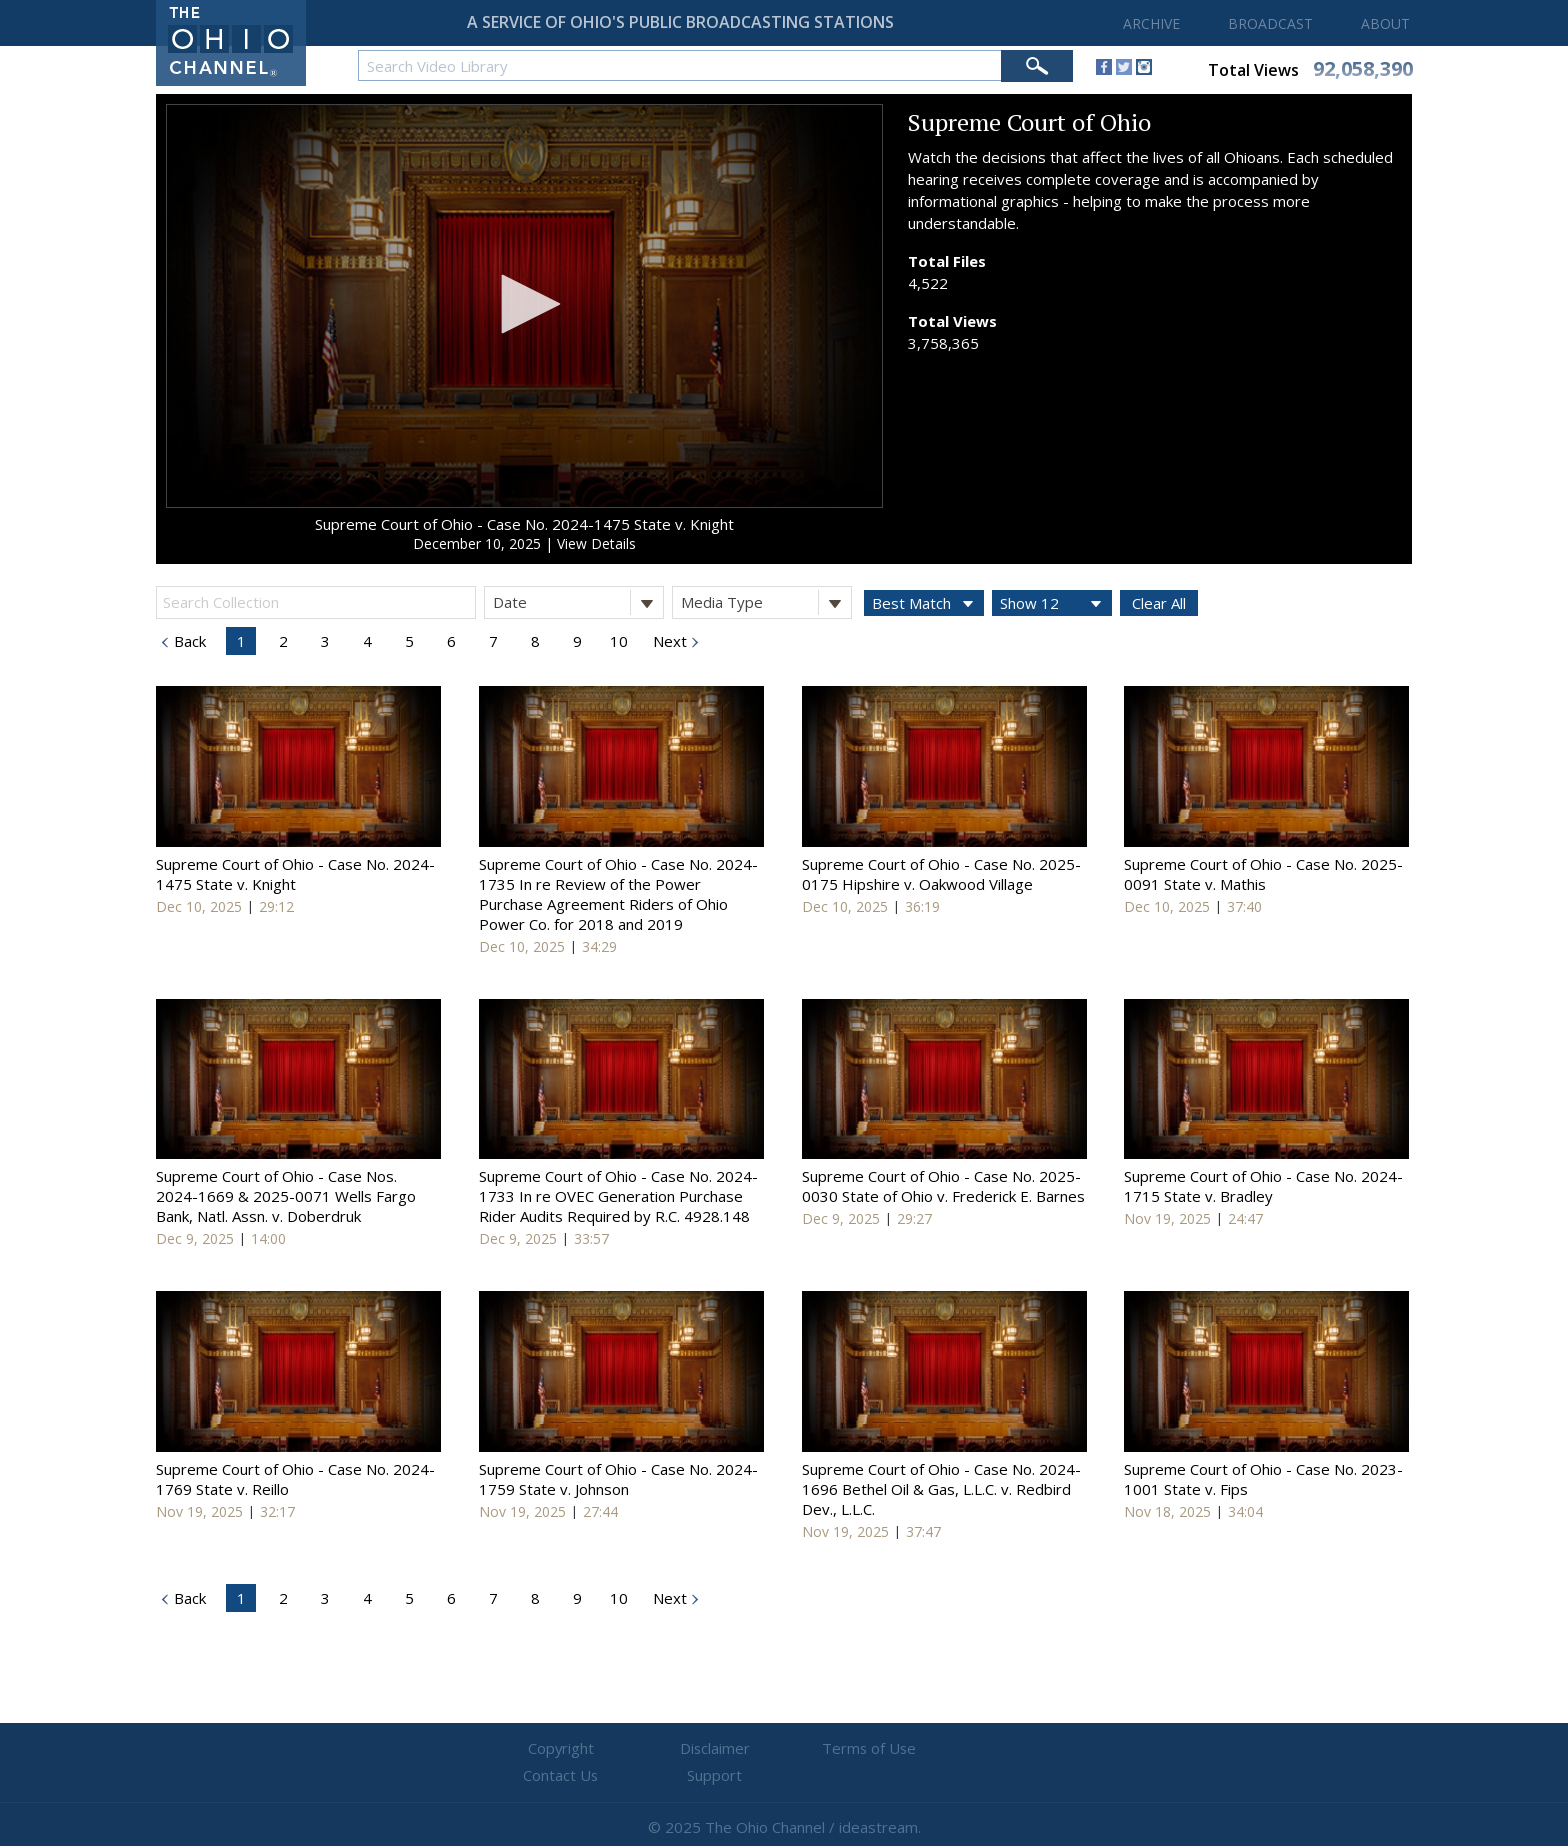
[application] (524, 306)
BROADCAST (1270, 23)
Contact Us (904, 1749)
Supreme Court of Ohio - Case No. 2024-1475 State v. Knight (524, 524)
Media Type (766, 602)
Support (1024, 1749)
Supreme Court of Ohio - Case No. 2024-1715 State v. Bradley (1263, 1186)
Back (188, 641)
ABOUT (1385, 23)
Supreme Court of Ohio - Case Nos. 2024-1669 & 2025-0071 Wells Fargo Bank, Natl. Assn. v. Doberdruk (286, 1196)
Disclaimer (664, 1749)
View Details (596, 543)
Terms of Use (784, 1749)
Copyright (544, 1749)
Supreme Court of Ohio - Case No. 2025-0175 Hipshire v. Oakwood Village (941, 874)
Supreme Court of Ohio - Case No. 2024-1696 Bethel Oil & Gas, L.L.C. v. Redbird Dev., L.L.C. (941, 1489)
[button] (524, 304)
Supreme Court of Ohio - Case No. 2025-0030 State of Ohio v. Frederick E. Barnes (943, 1186)
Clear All (1159, 603)
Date (578, 602)
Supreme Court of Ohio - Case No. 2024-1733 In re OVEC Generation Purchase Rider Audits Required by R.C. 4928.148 (618, 1196)
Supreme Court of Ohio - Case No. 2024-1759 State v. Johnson (618, 1479)
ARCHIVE (1151, 23)
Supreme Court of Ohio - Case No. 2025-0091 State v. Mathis (1263, 874)
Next (668, 641)
